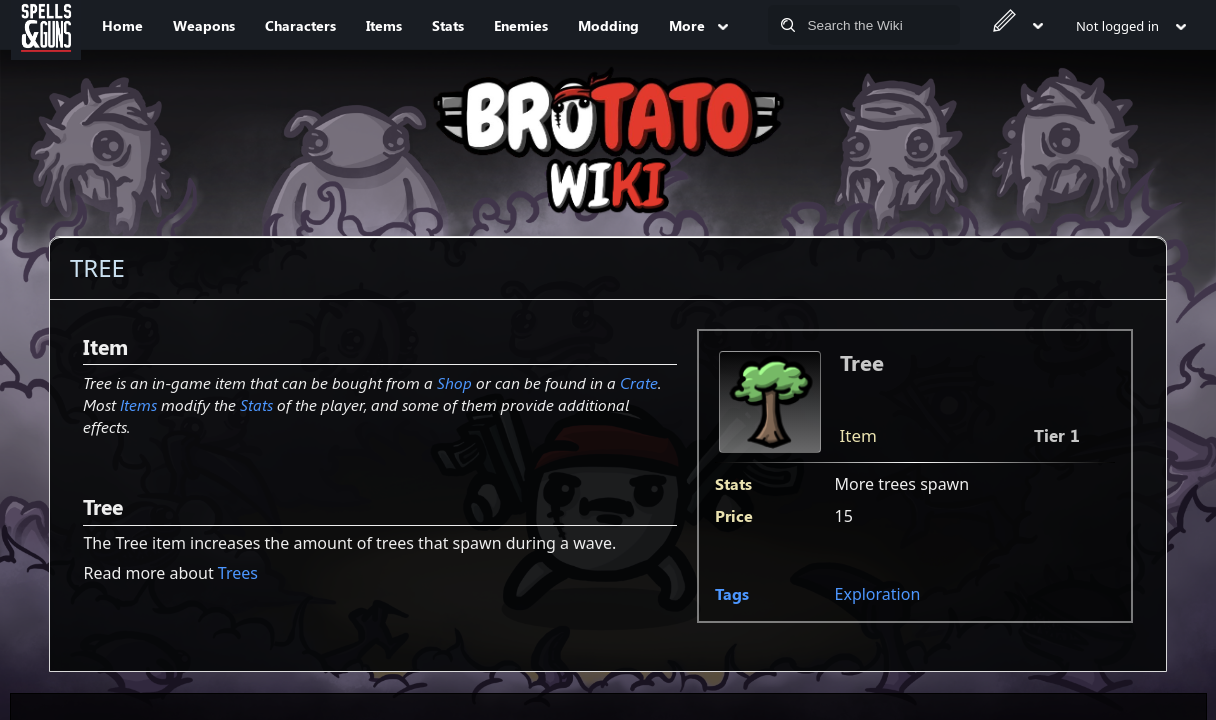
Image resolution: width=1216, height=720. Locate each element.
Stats (256, 404)
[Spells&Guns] (46, 25)
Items (138, 404)
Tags (732, 593)
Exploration (878, 594)
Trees (238, 573)
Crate (639, 382)
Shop (454, 382)
